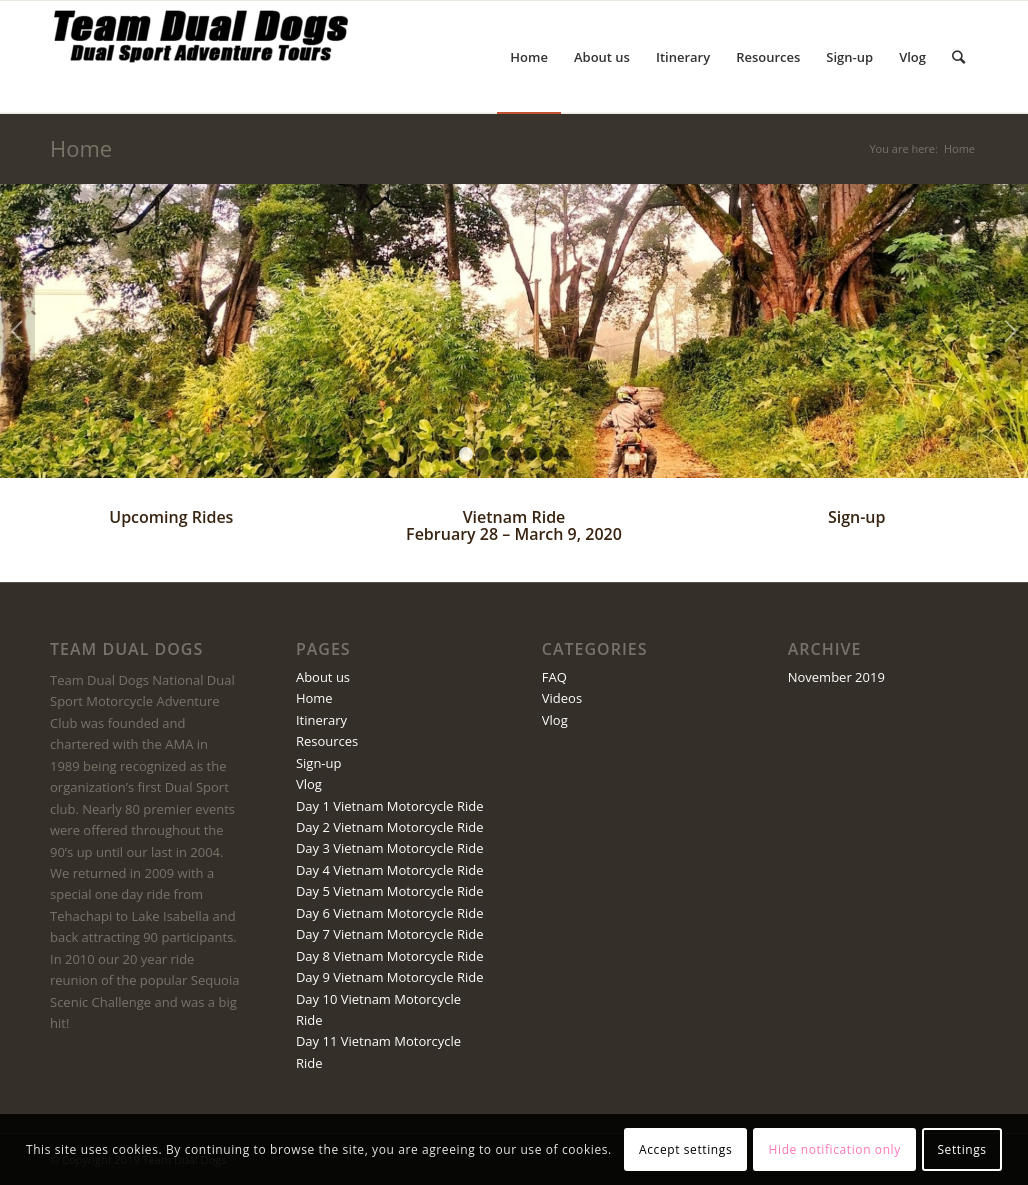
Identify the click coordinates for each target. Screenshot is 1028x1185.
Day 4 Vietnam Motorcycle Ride (390, 870)
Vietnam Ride (514, 517)
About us (323, 677)
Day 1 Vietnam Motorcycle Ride (390, 806)
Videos (562, 698)
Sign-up (857, 517)
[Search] (958, 57)
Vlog (309, 784)
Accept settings (685, 1149)
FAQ (554, 677)
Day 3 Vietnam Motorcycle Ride (390, 848)
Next (1010, 331)
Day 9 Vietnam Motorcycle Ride (390, 977)
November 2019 (836, 677)
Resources (327, 741)
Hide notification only (835, 1149)
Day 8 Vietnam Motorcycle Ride (390, 956)
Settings (961, 1149)
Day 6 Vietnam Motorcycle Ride (390, 913)
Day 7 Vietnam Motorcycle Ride (390, 934)
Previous (17, 331)
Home (81, 148)
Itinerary (321, 720)
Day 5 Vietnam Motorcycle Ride (390, 891)
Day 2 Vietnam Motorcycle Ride (390, 827)
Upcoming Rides (171, 517)
